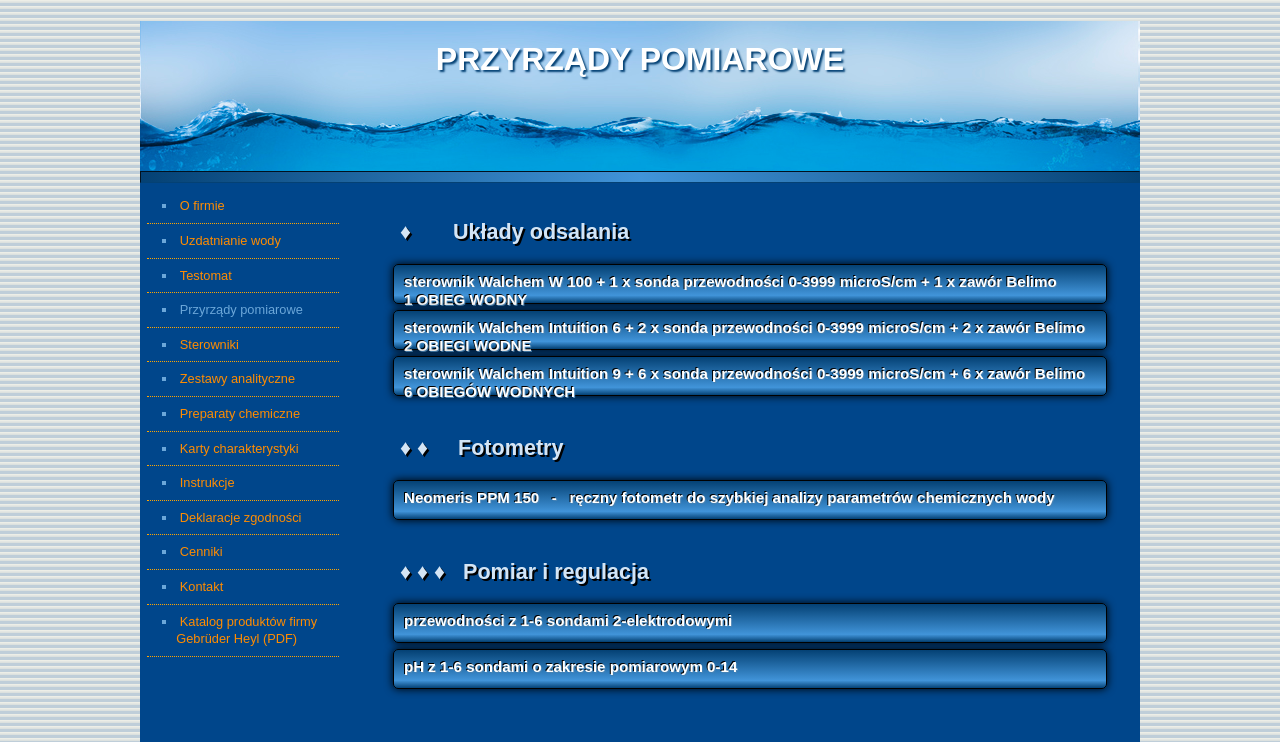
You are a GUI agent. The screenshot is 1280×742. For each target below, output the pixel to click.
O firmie (202, 205)
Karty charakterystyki (239, 448)
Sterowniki (209, 344)
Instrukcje (207, 482)
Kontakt (201, 586)
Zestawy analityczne (237, 378)
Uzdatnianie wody (230, 240)
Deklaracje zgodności (241, 517)
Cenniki (233, 551)
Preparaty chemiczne (240, 413)
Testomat (206, 275)
